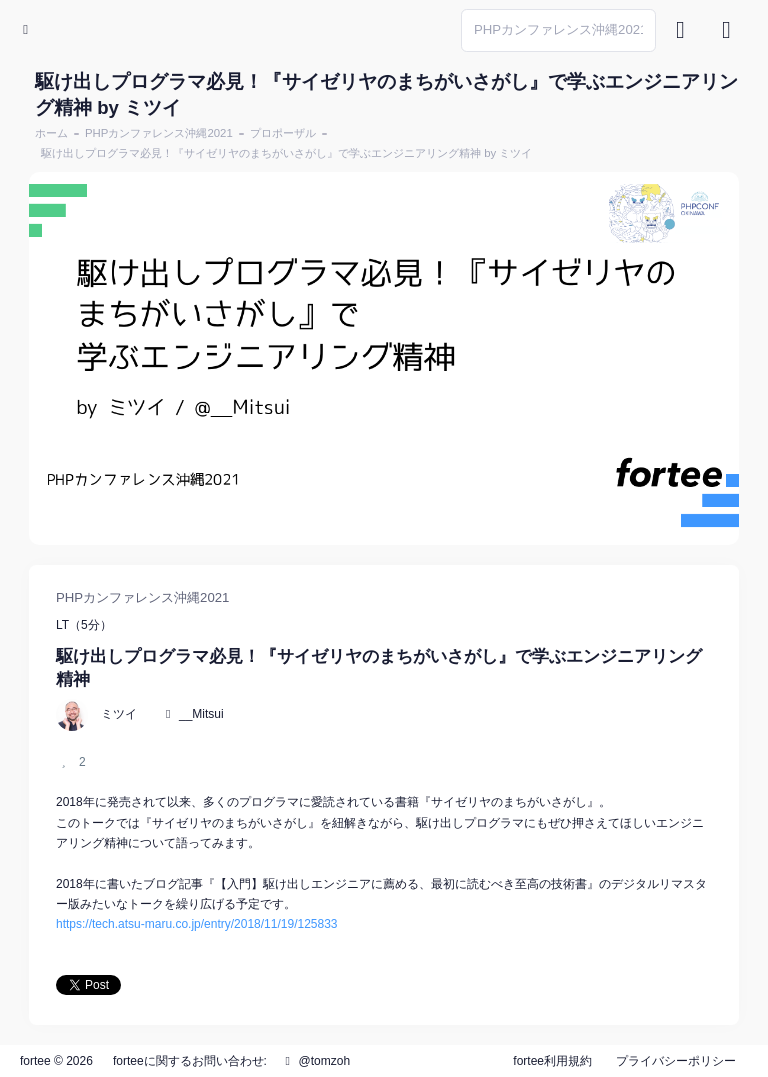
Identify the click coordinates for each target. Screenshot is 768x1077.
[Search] (558, 30)
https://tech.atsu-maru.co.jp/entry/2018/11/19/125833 (197, 924)
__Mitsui (201, 714)
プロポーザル (283, 133)
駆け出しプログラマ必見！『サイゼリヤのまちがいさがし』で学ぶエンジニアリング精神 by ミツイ (286, 153)
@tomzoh (315, 1061)
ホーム (51, 133)
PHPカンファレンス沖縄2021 (159, 133)
